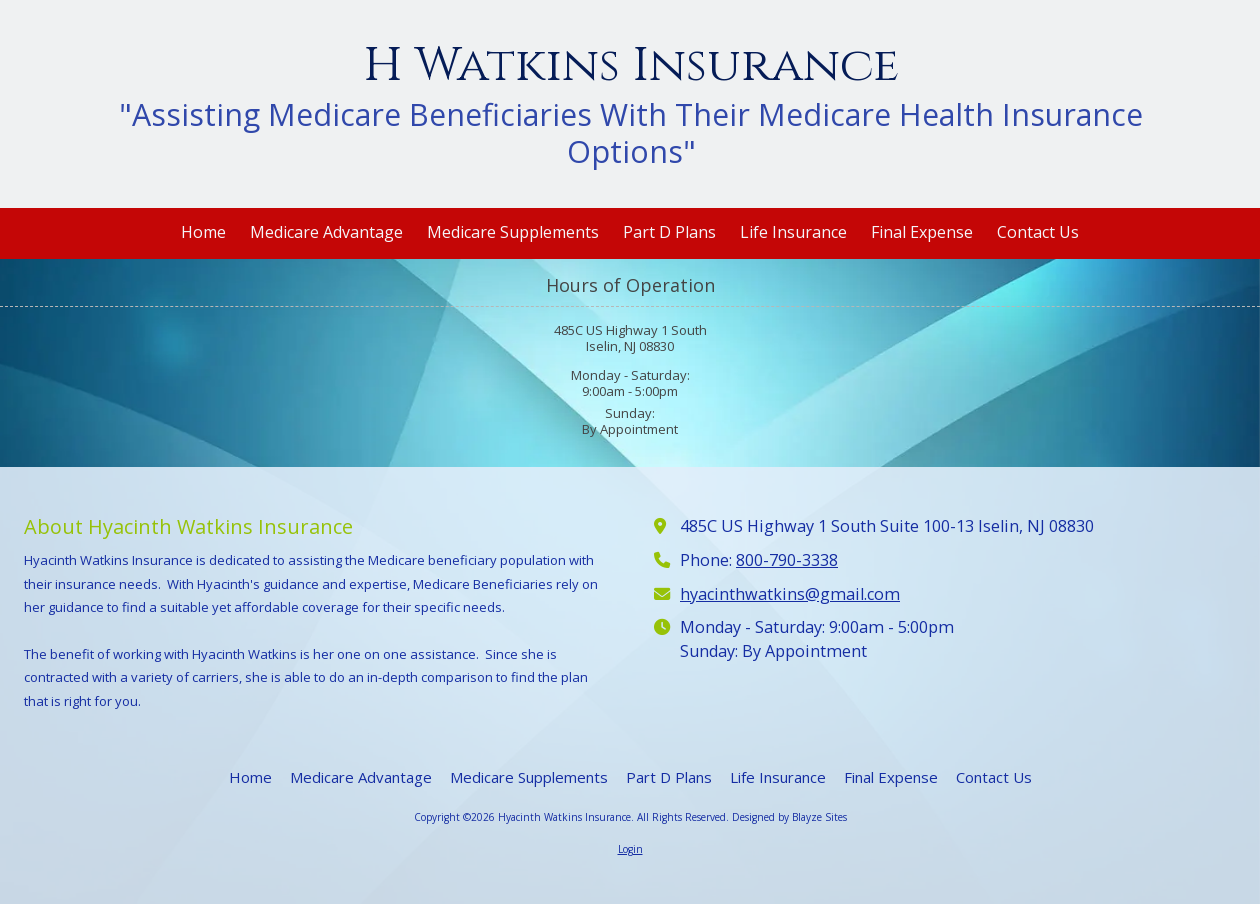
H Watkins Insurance (631, 65)
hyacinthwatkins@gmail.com (790, 594)
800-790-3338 (787, 560)
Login (630, 849)
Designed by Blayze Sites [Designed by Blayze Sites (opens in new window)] (789, 817)
